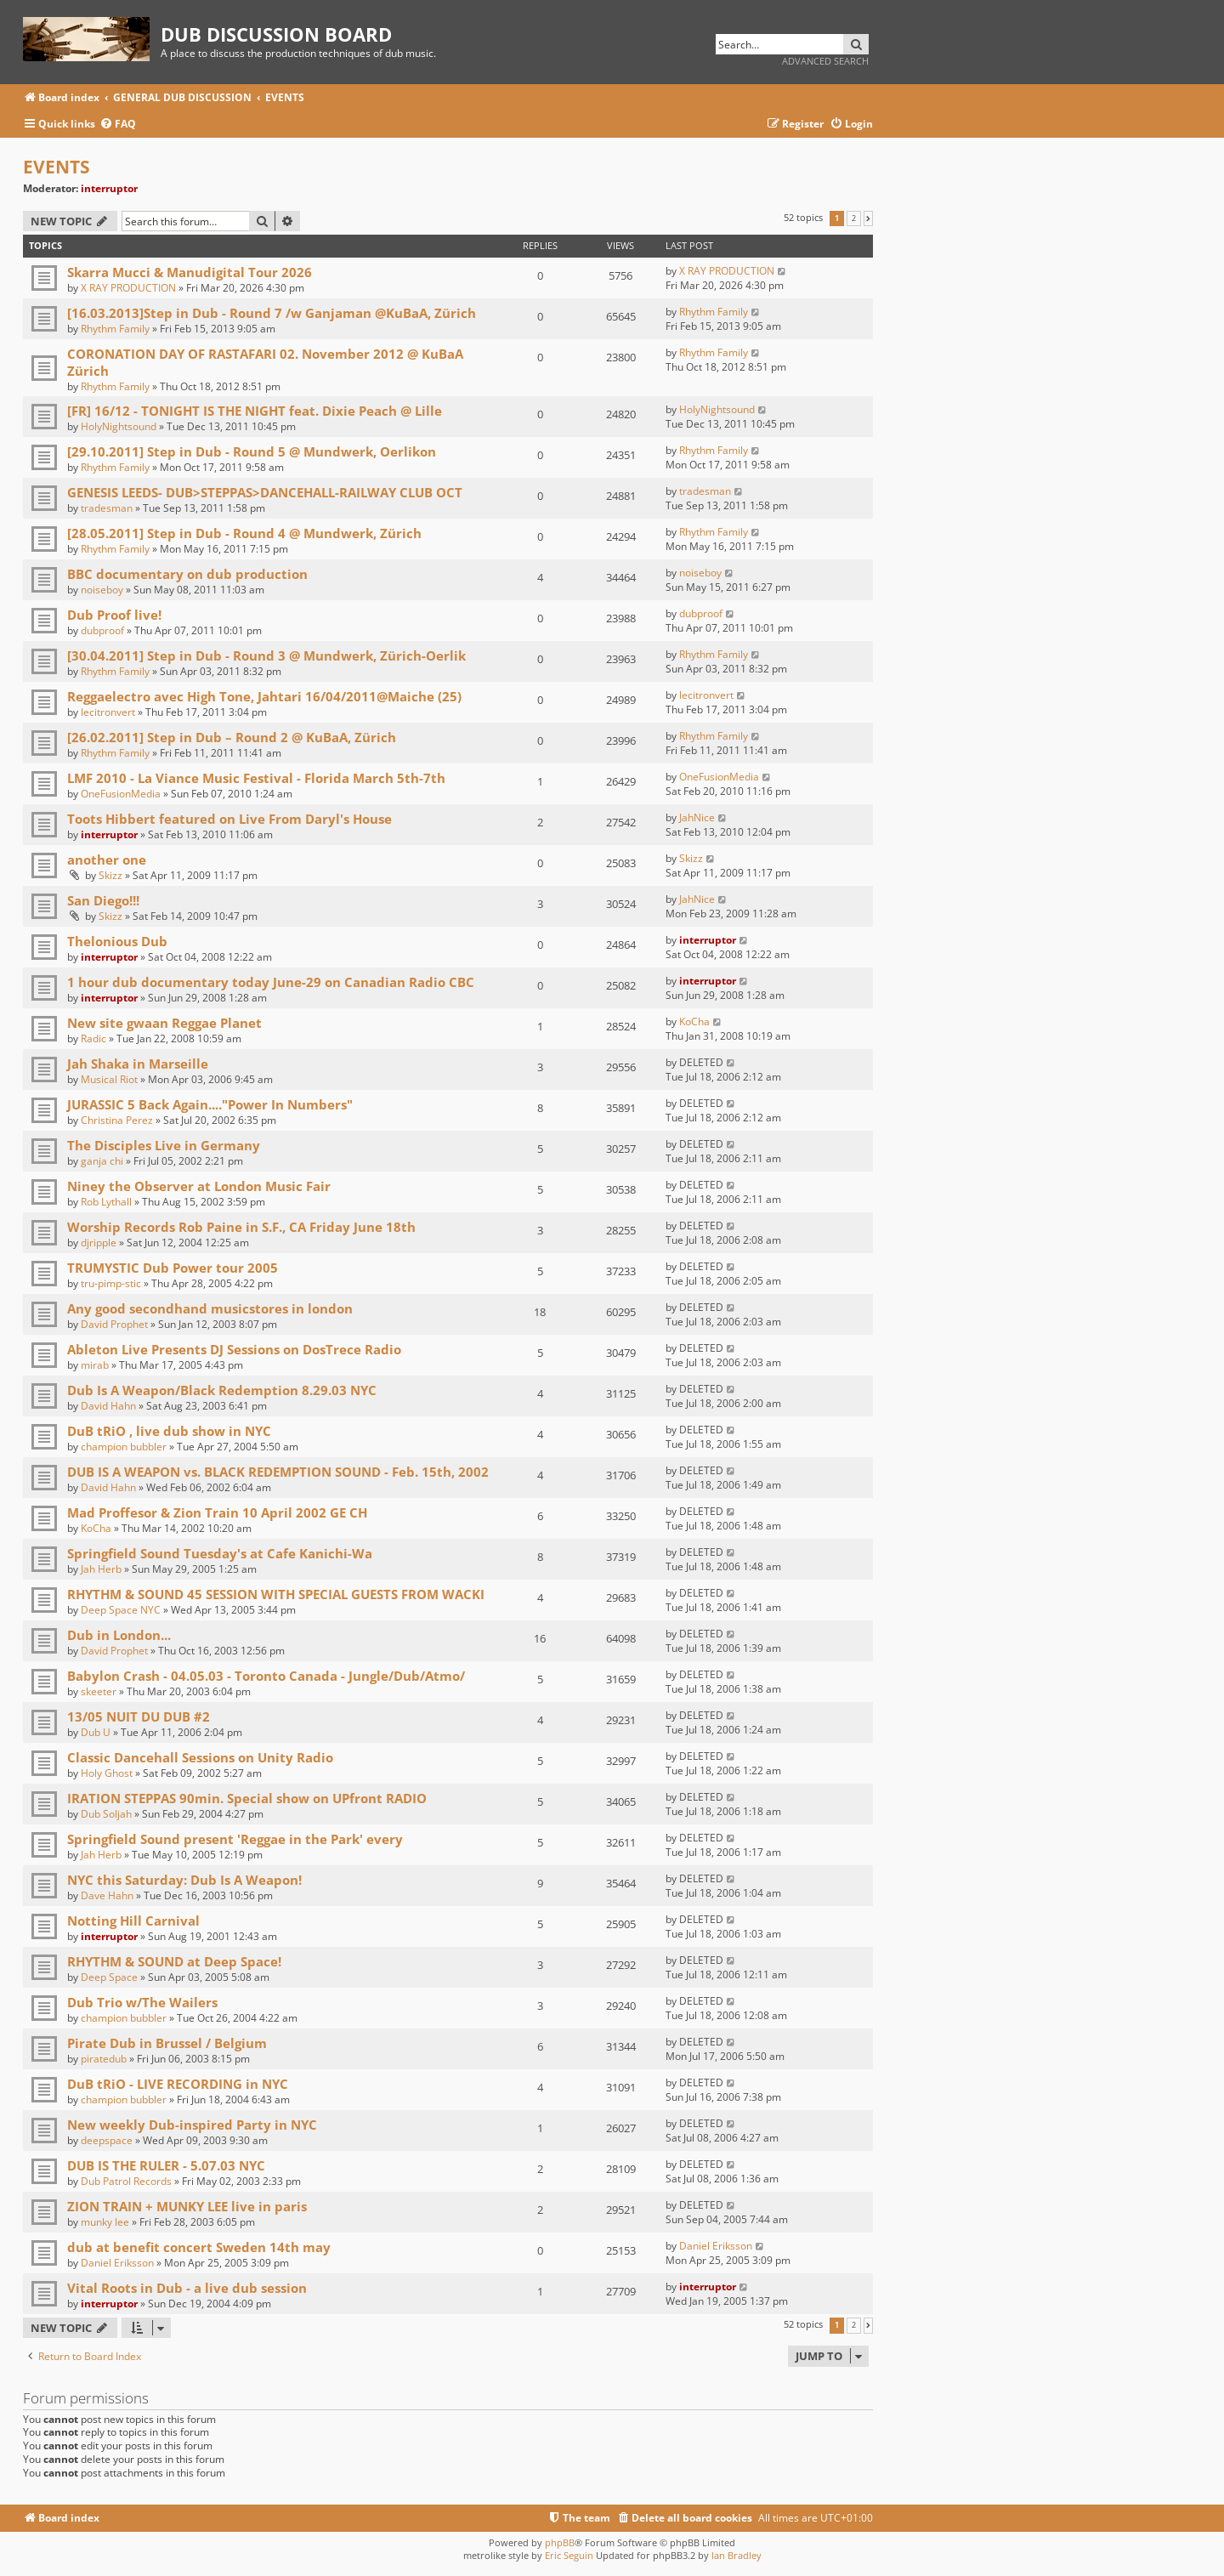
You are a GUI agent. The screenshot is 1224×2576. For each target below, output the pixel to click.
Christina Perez (117, 1120)
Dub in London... (119, 1634)
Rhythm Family (115, 328)
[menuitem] (117, 124)
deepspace (107, 2140)
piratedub (104, 2058)
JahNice (697, 817)
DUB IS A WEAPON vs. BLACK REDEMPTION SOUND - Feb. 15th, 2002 (278, 1471)
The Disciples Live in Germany (163, 1145)
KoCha (694, 1021)
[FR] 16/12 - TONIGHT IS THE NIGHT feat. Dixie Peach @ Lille (254, 410)
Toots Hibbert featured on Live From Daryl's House (229, 818)
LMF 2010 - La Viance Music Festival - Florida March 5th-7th (256, 777)
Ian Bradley (736, 2555)
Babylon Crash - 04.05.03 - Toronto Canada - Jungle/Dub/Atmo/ (266, 1675)
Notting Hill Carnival (133, 1920)
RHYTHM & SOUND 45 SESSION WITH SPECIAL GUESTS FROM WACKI (275, 1594)
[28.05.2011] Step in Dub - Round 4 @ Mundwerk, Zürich (244, 533)
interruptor (109, 188)
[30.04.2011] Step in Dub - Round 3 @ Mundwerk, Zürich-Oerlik (266, 655)
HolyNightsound (118, 426)
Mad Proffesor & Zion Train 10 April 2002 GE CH (217, 1512)
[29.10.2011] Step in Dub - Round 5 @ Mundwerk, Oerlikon (251, 451)
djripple (98, 1242)
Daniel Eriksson (117, 2262)
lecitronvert (108, 712)
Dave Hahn (107, 1895)
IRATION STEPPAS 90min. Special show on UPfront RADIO (247, 1798)
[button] (868, 218)
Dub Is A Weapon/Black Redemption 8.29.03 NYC (222, 1390)
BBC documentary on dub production (187, 573)
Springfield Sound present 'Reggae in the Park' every (235, 1838)
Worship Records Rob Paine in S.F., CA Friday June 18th (241, 1226)
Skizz (110, 875)
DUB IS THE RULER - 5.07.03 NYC (166, 2165)
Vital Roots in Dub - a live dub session (187, 2287)
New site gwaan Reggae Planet (164, 1022)
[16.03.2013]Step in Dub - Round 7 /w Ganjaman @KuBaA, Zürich (271, 312)
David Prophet (114, 1324)
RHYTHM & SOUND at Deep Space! (174, 1961)
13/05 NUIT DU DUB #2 (138, 1716)
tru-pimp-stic (111, 1283)
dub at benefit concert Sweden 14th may (199, 2246)
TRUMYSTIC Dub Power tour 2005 (172, 1267)
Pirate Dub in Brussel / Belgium (167, 2042)
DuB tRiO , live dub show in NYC (169, 1430)
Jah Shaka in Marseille (137, 1063)
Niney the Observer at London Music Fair (199, 1185)
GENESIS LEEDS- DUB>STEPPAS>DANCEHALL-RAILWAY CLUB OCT (264, 492)
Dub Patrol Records (126, 2181)
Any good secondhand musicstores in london (210, 1308)
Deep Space (109, 1977)
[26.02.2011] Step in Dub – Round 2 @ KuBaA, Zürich (231, 737)
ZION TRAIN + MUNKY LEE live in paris (187, 2206)
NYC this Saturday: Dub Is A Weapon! (184, 1879)
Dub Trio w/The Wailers (142, 2002)
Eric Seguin (569, 2555)
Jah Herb (101, 1569)
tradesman (107, 508)
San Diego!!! (103, 900)
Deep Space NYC (121, 1610)
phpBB (560, 2542)
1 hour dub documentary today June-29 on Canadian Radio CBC (270, 981)
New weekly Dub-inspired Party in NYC (192, 2124)
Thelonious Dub (117, 941)
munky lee (105, 2222)
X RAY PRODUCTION (128, 288)
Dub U (95, 1732)
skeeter (98, 1691)
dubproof (102, 630)
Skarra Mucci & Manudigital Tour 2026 (189, 272)
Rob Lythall (106, 1201)
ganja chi (102, 1161)
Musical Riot (109, 1079)
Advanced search (825, 60)
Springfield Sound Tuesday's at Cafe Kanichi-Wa (219, 1553)
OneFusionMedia (121, 793)
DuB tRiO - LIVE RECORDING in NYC (177, 2083)
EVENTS (56, 167)
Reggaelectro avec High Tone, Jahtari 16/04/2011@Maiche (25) (264, 696)
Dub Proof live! (114, 614)
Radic (93, 1038)
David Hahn (108, 1406)
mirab (95, 1365)
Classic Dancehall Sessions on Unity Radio (200, 1757)
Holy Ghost (107, 1773)
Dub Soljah (106, 1814)
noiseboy (102, 589)
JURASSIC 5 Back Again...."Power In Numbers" (210, 1104)
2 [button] (854, 218)
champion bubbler (124, 1446)
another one (106, 859)
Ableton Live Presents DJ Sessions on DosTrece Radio (234, 1349)
